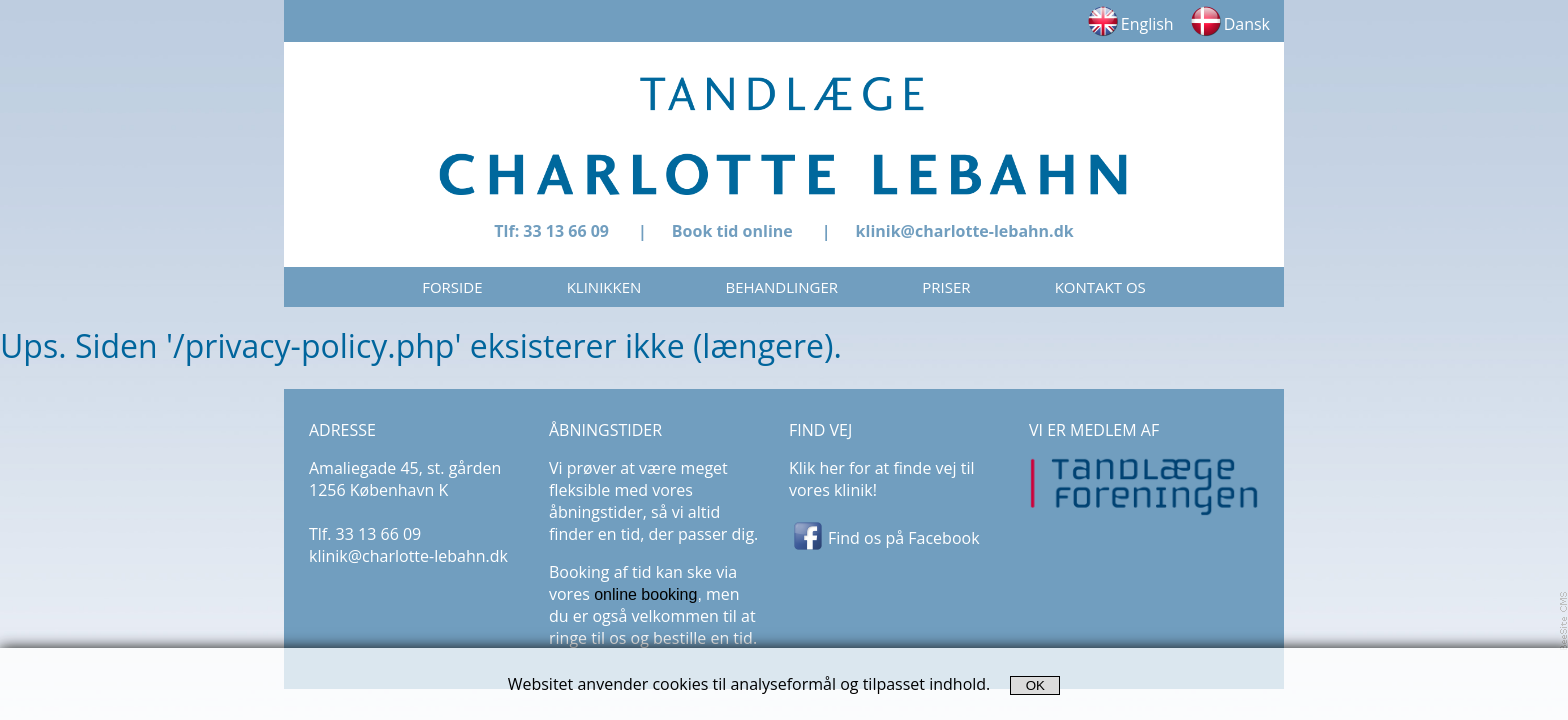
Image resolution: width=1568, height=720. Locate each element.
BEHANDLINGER (782, 287)
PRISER (946, 287)
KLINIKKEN (604, 287)
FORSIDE (452, 287)
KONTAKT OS (1100, 287)
